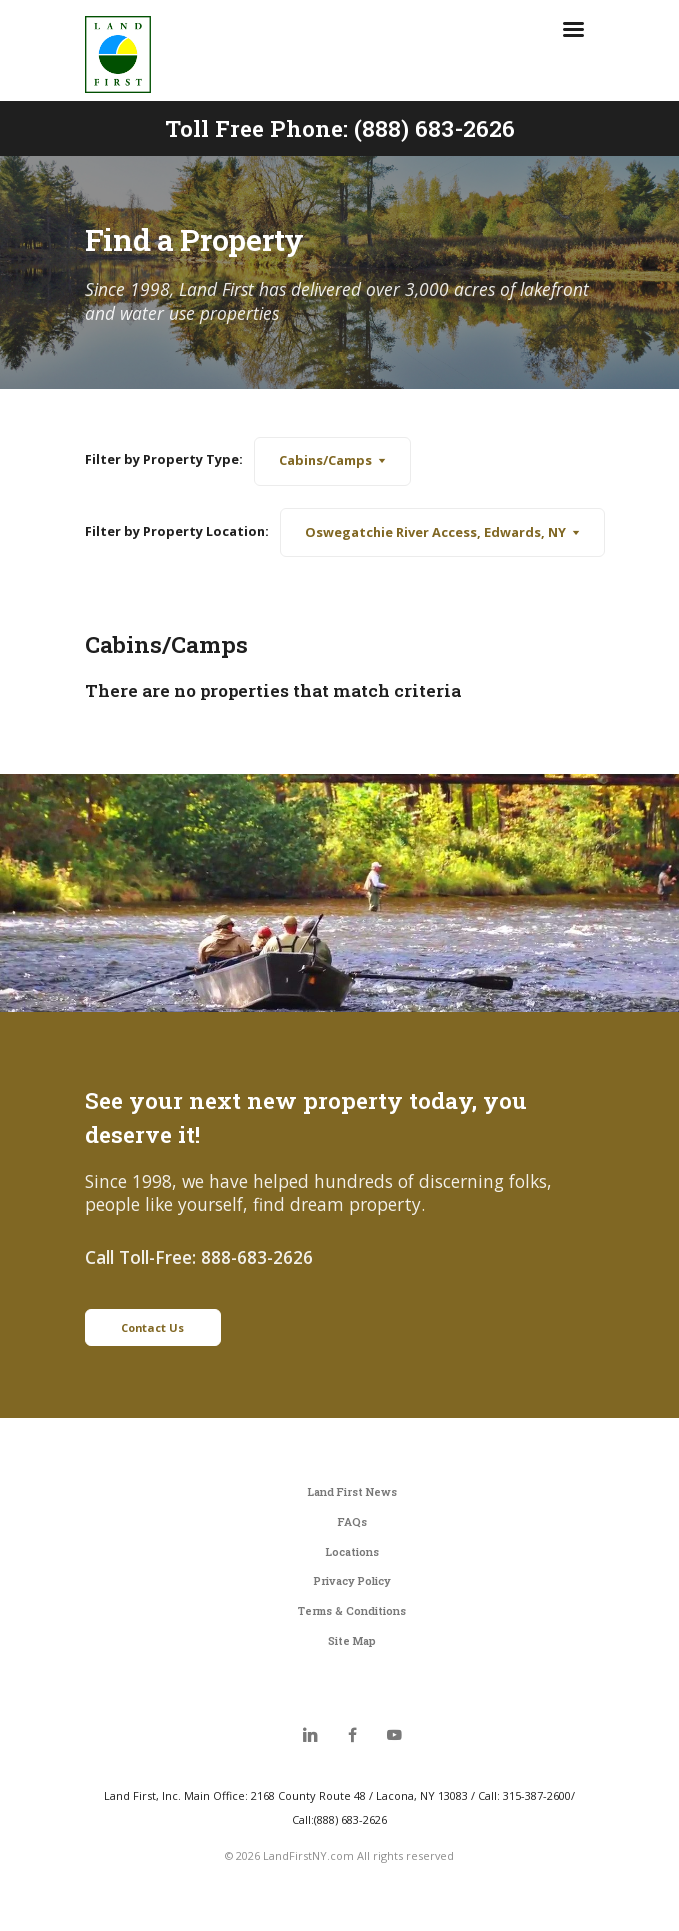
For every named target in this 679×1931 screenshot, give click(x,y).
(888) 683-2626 (434, 128)
